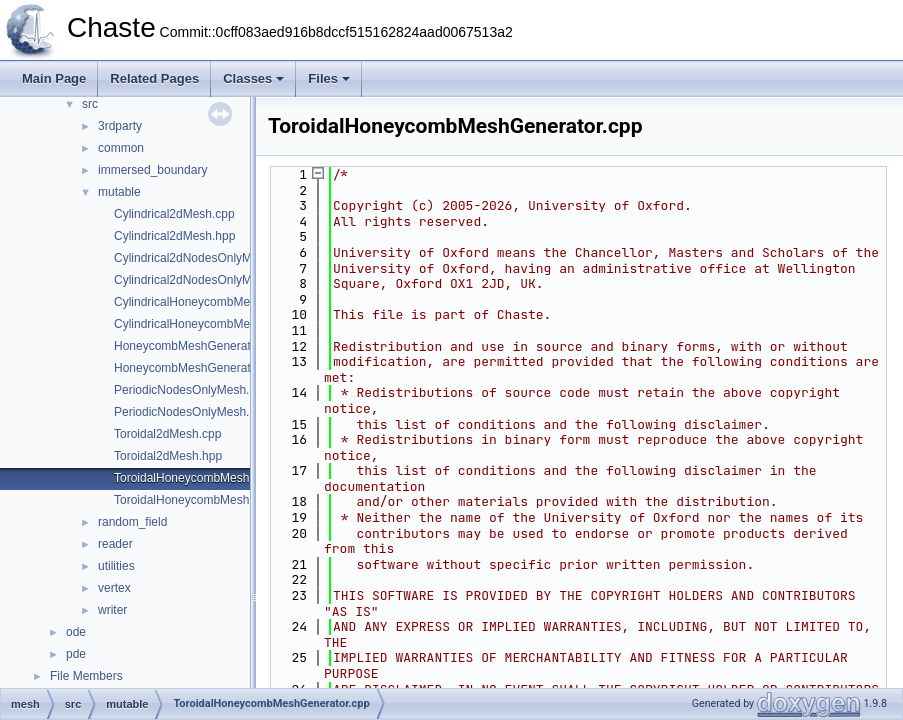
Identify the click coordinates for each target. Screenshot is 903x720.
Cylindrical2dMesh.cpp (174, 214)
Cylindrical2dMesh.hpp (174, 236)
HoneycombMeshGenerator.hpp (199, 368)
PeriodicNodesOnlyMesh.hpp (191, 412)
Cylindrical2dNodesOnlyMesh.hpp (204, 280)
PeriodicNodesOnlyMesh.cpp (191, 390)
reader (115, 544)
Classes (253, 78)
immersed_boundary (152, 170)
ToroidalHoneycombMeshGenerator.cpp (219, 478)
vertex (114, 588)
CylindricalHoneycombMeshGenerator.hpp (226, 324)
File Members (86, 676)
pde (76, 654)
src (90, 104)
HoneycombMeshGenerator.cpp (198, 346)
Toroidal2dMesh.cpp (167, 434)
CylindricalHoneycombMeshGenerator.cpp (226, 302)
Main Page (54, 78)
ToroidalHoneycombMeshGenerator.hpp (220, 500)
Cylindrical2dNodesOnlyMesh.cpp (204, 258)
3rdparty (120, 126)
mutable (119, 192)
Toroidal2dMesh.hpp (168, 456)
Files (329, 78)
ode (76, 632)
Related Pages (154, 78)
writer (112, 610)
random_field (132, 522)
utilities (116, 566)
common (121, 148)
